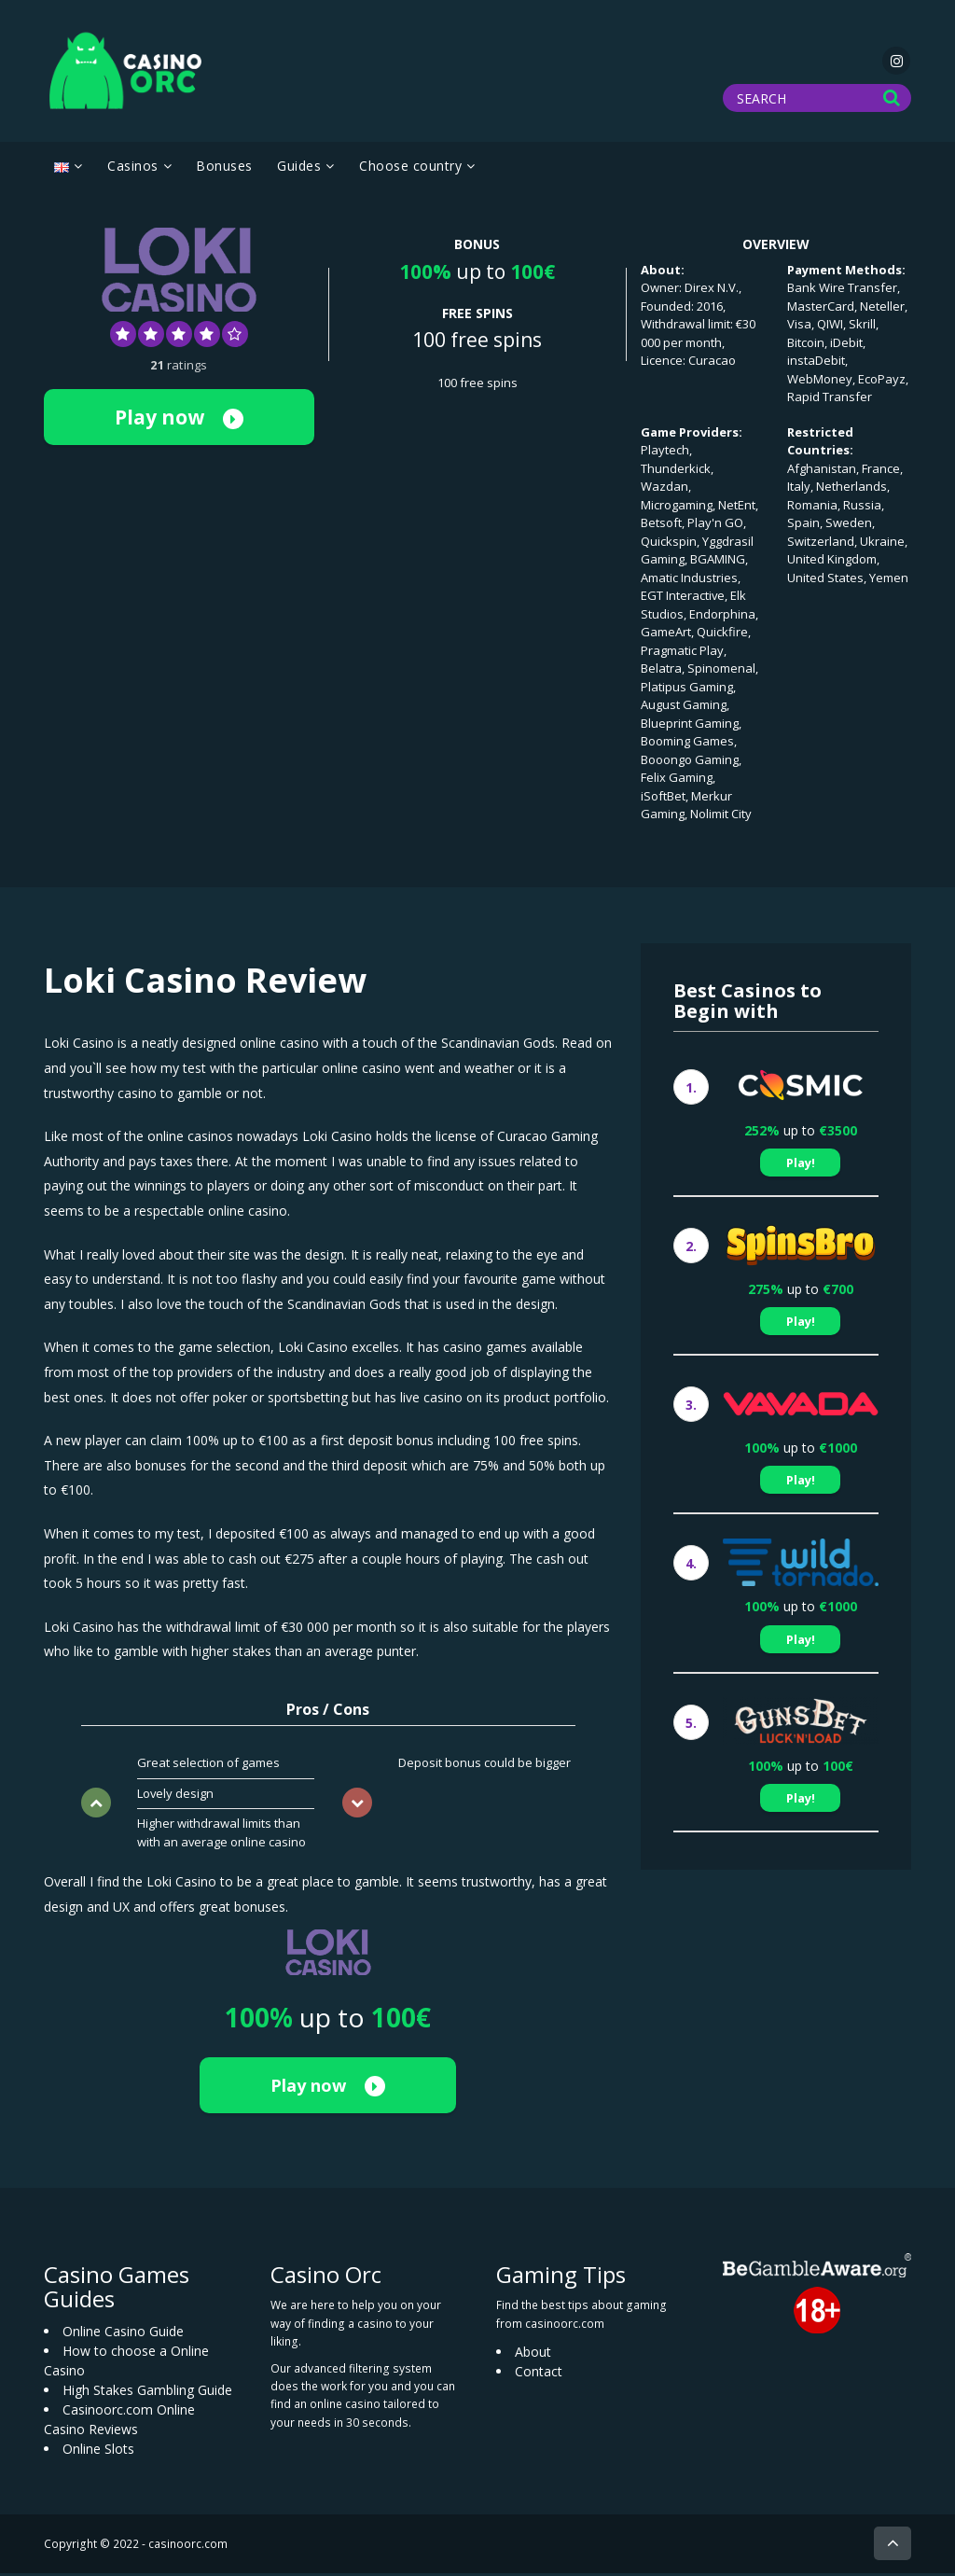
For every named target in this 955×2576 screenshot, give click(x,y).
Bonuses (224, 169)
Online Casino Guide (123, 2334)
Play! (800, 1165)
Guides (299, 169)
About (533, 2354)
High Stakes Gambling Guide (147, 2393)
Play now (179, 420)
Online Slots (98, 2451)
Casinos (133, 169)
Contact (538, 2374)
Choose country (410, 169)
